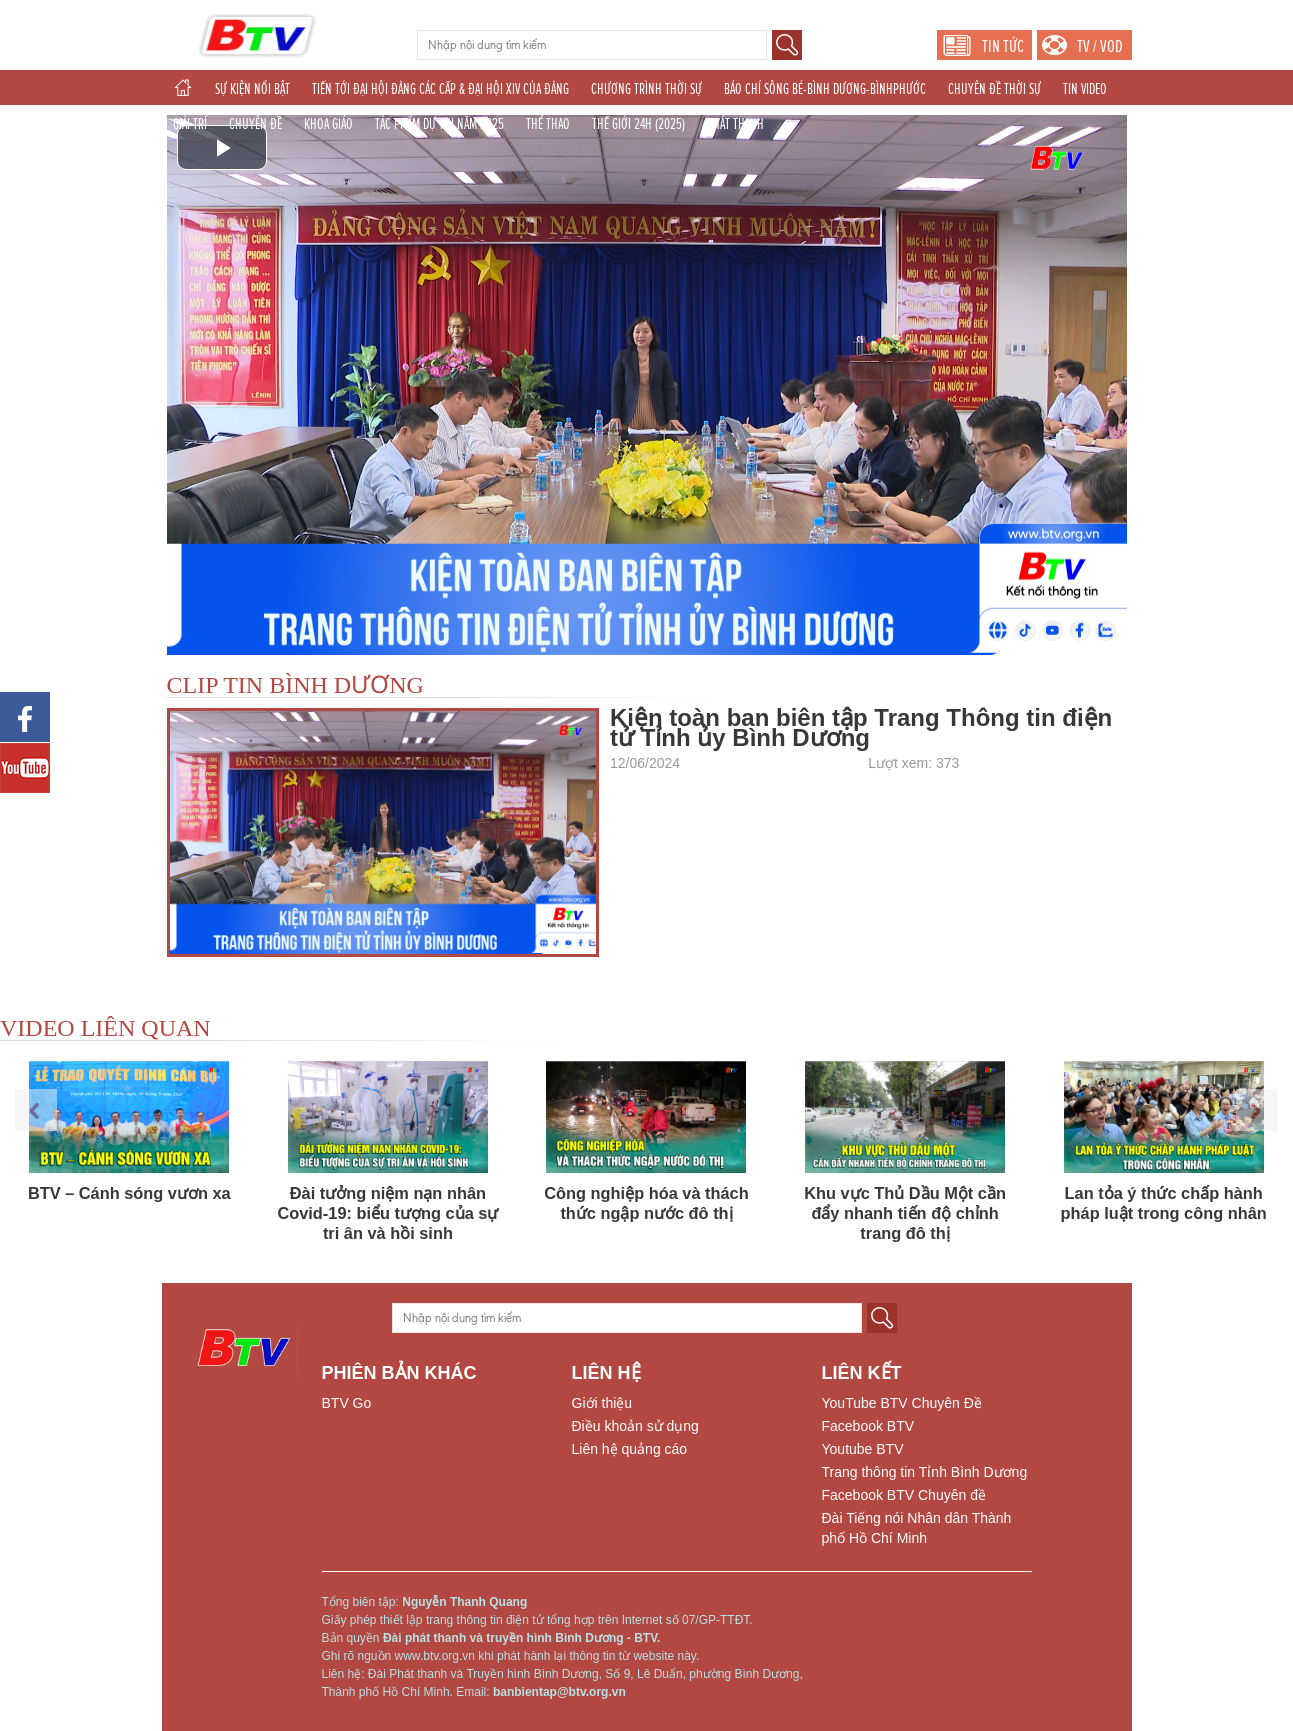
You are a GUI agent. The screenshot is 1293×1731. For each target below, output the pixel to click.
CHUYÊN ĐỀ (255, 124)
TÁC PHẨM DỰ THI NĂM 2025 (439, 124)
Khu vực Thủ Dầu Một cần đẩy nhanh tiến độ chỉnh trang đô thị (905, 1213)
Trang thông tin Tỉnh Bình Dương (925, 1472)
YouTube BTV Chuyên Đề (902, 1403)
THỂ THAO (548, 124)
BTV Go (347, 1403)
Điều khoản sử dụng (635, 1426)
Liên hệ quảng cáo (630, 1449)
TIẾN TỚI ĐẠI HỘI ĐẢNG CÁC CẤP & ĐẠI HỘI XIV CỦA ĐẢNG (440, 89)
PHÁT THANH (735, 124)
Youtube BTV (863, 1449)
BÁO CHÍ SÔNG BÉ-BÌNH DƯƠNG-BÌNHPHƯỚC (825, 89)
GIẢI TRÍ (190, 124)
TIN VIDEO (1085, 89)
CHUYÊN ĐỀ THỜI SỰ (994, 89)
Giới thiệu (602, 1403)
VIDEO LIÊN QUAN (105, 1028)
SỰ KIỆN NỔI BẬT (252, 89)
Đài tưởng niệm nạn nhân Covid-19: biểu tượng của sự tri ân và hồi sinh (387, 1213)
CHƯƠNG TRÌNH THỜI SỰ (646, 89)
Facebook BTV (868, 1426)
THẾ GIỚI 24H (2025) (638, 124)
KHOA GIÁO (328, 124)
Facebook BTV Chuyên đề (904, 1495)
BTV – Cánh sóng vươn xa (129, 1193)
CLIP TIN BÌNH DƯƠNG (295, 685)
